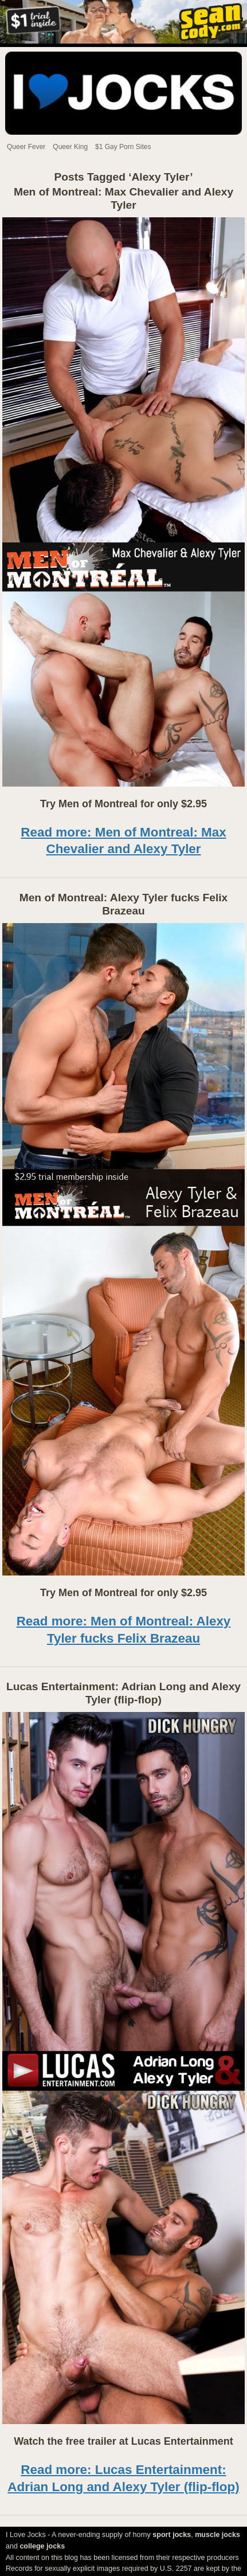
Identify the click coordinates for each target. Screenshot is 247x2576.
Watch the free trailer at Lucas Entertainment (123, 2441)
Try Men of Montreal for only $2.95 (123, 804)
